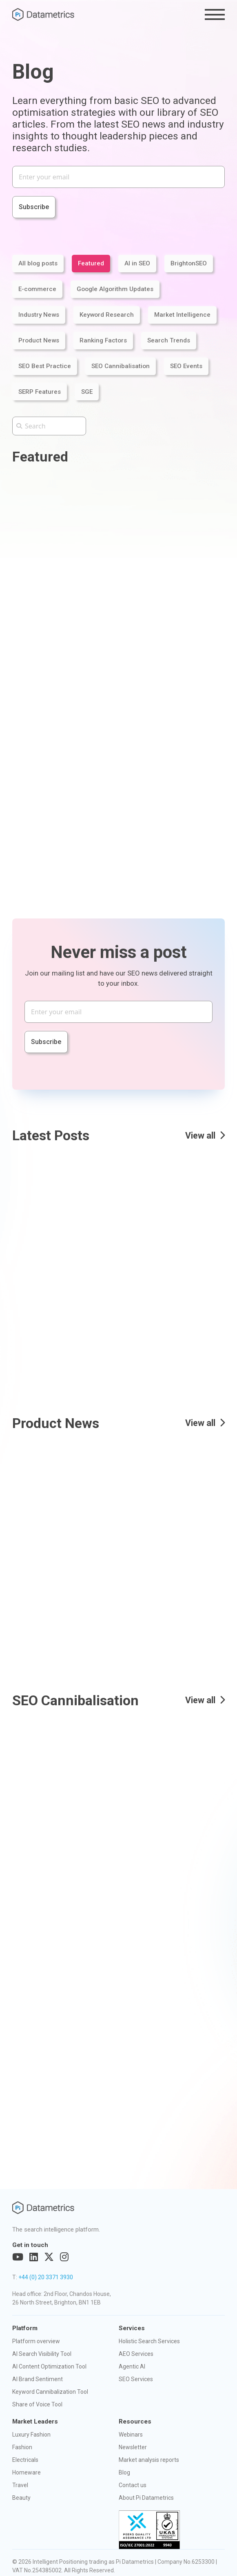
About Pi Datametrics (146, 2497)
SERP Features (39, 391)
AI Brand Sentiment (37, 2379)
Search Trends (168, 340)
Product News (38, 340)
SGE (87, 391)
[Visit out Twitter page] (49, 2257)
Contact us (132, 2485)
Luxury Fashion (31, 2434)
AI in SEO (137, 263)
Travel (20, 2485)
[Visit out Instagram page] (64, 2257)
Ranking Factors (103, 340)
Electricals (25, 2460)
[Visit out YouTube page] (17, 2257)
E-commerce (37, 289)
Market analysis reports (149, 2460)
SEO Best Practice (44, 366)
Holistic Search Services (149, 2341)
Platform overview (36, 2341)
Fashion (22, 2447)
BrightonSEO (189, 263)
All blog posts (38, 263)
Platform (25, 2328)
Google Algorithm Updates (115, 289)
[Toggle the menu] (215, 14)
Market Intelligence (182, 314)
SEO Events (186, 366)
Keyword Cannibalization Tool (50, 2391)
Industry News (38, 314)
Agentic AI (132, 2366)
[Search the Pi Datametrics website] (49, 426)
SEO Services (136, 2379)
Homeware (26, 2472)
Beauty (21, 2497)
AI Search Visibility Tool (41, 2354)
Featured (91, 263)
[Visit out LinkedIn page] (33, 2257)
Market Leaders (35, 2421)
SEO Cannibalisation (120, 366)
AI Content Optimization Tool (49, 2366)
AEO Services (136, 2354)
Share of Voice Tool (37, 2404)
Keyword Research (107, 314)
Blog (124, 2472)
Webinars (131, 2434)
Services (132, 2328)
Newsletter (133, 2447)
